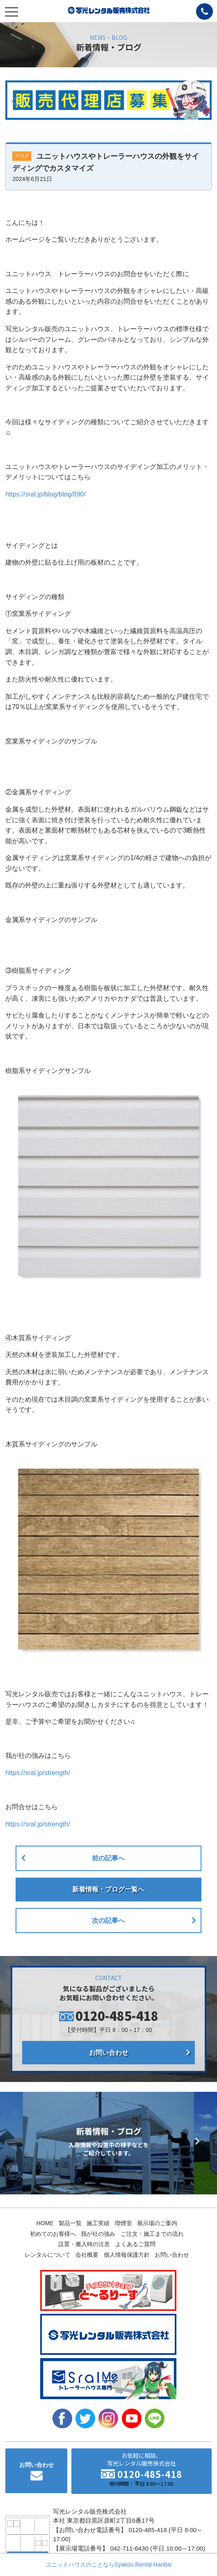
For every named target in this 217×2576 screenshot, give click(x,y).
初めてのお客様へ (53, 2234)
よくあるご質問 (135, 2244)
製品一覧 (70, 2223)
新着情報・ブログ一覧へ (108, 1889)
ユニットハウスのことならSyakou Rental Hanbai (108, 2564)
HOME (45, 2223)
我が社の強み (98, 2234)
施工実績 (98, 2223)
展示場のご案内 (157, 2223)
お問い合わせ (108, 2052)
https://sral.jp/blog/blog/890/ (45, 494)
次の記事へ (108, 1920)
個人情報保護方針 (127, 2254)
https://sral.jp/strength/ (37, 1772)
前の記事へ (108, 1858)
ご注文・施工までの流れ (152, 2234)
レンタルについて (48, 2254)
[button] (15, 101)
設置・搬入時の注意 (84, 2244)
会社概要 (86, 2254)
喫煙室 (123, 2223)
